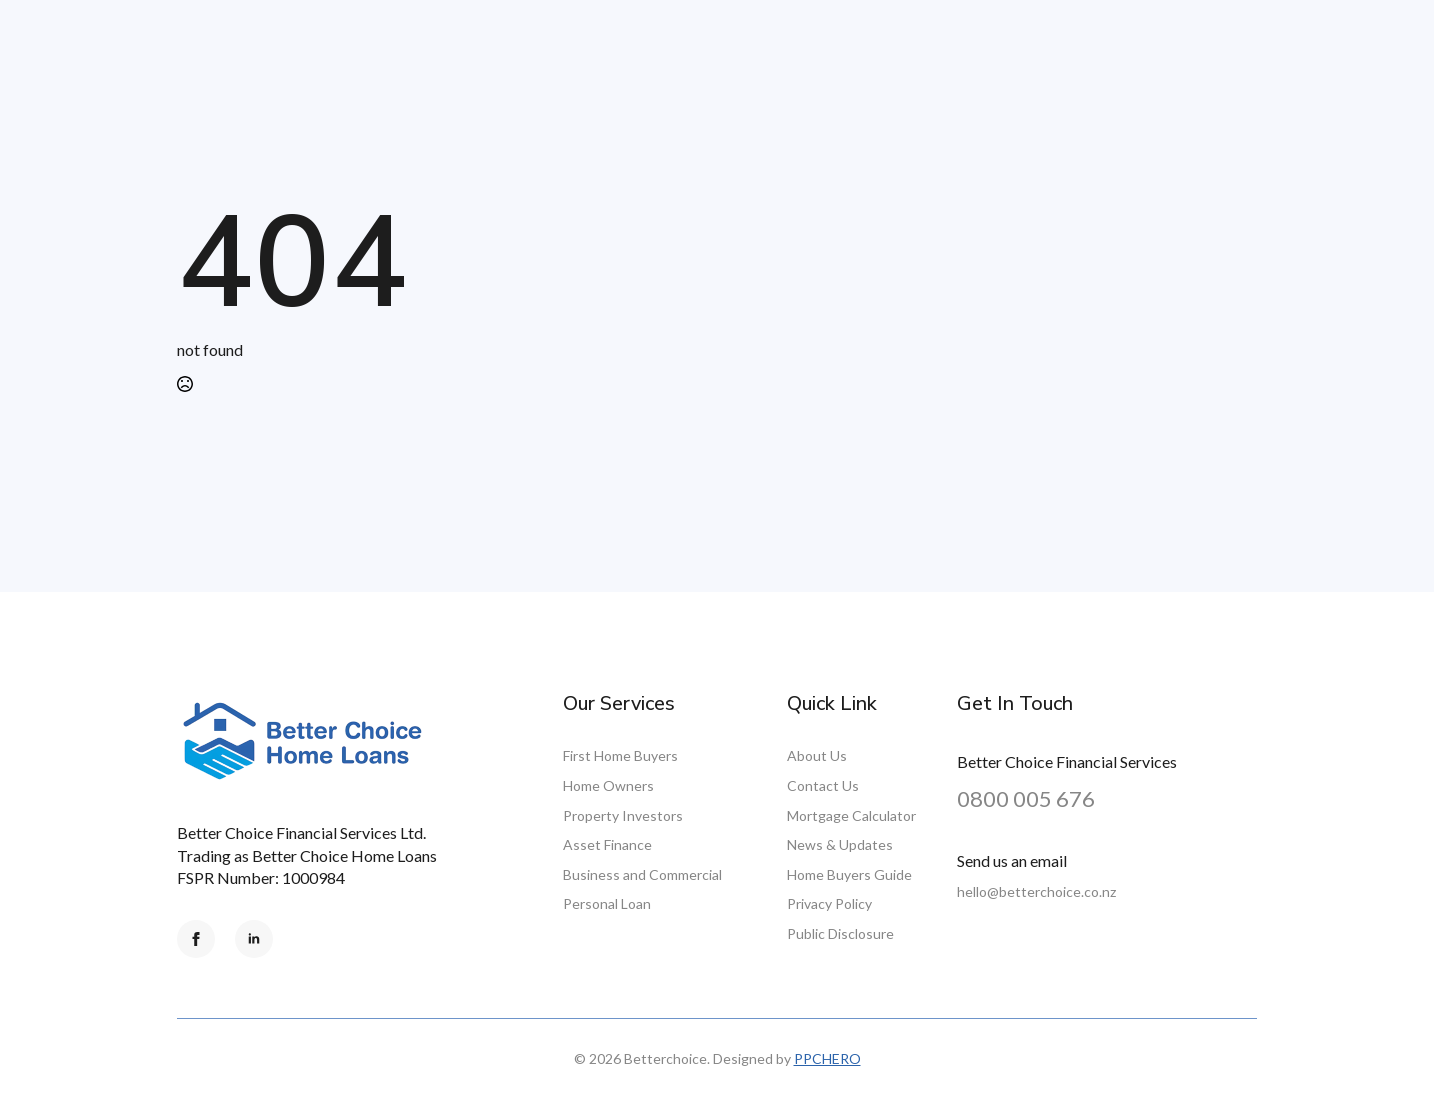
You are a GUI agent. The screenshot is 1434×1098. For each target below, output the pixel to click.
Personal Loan (607, 903)
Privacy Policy (829, 903)
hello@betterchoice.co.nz (1036, 891)
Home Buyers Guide (849, 874)
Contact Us (823, 785)
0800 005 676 (1026, 798)
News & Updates (840, 844)
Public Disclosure (840, 933)
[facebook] (196, 939)
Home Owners (608, 785)
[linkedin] (254, 939)
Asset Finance (607, 844)
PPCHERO (827, 1058)
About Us (817, 755)
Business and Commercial (642, 874)
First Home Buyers (620, 755)
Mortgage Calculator (851, 815)
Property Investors (623, 815)
